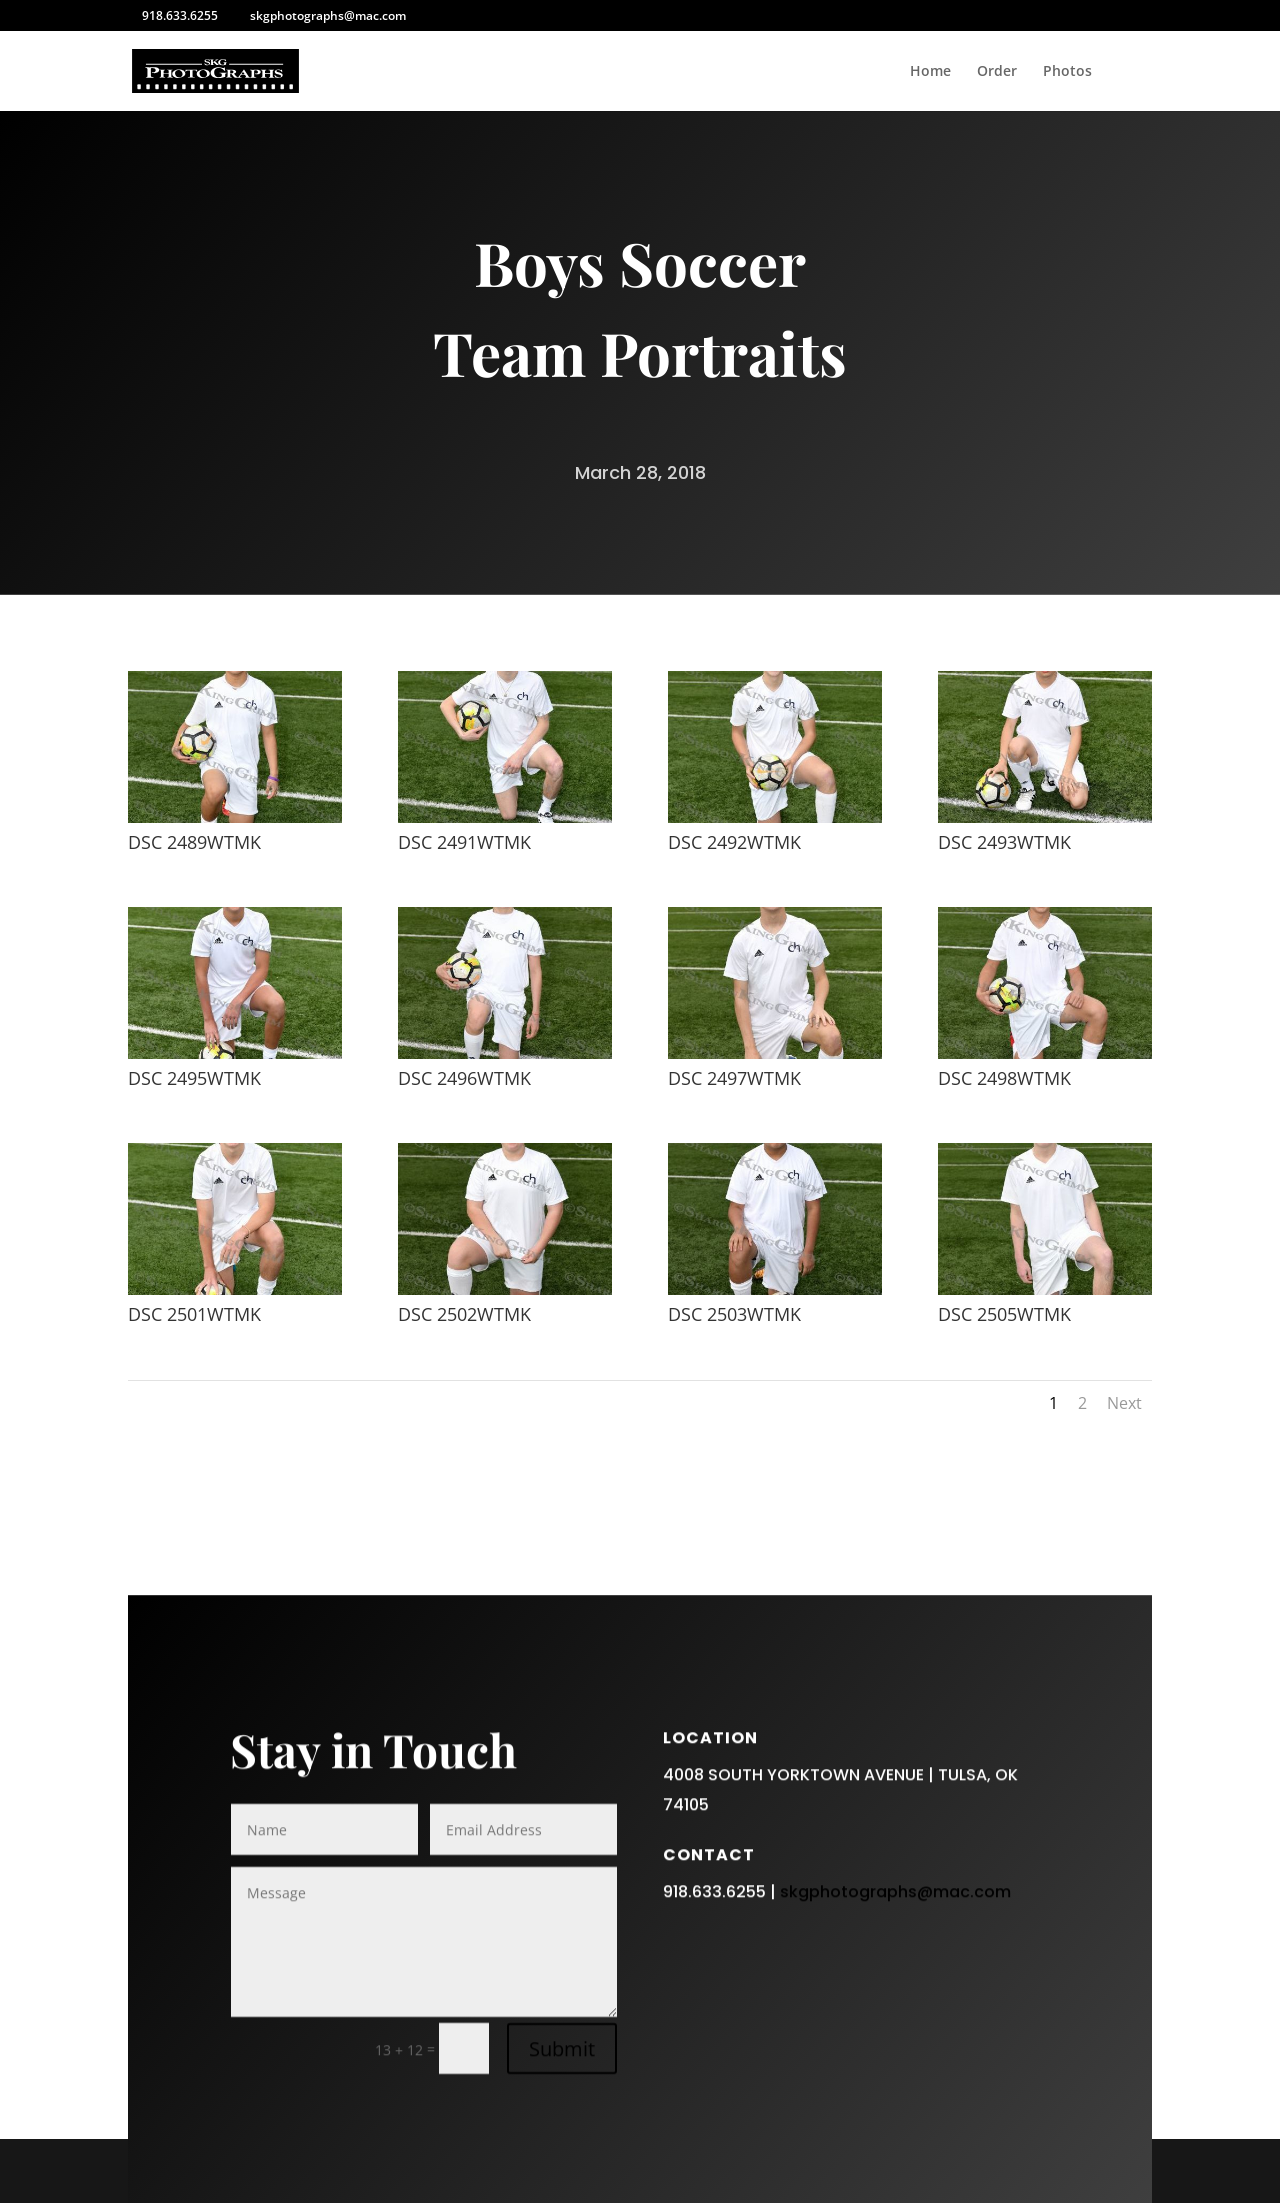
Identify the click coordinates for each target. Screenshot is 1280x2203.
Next (1124, 1403)
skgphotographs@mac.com (895, 1967)
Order (997, 72)
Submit (562, 2124)
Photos (1067, 72)
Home (930, 72)
